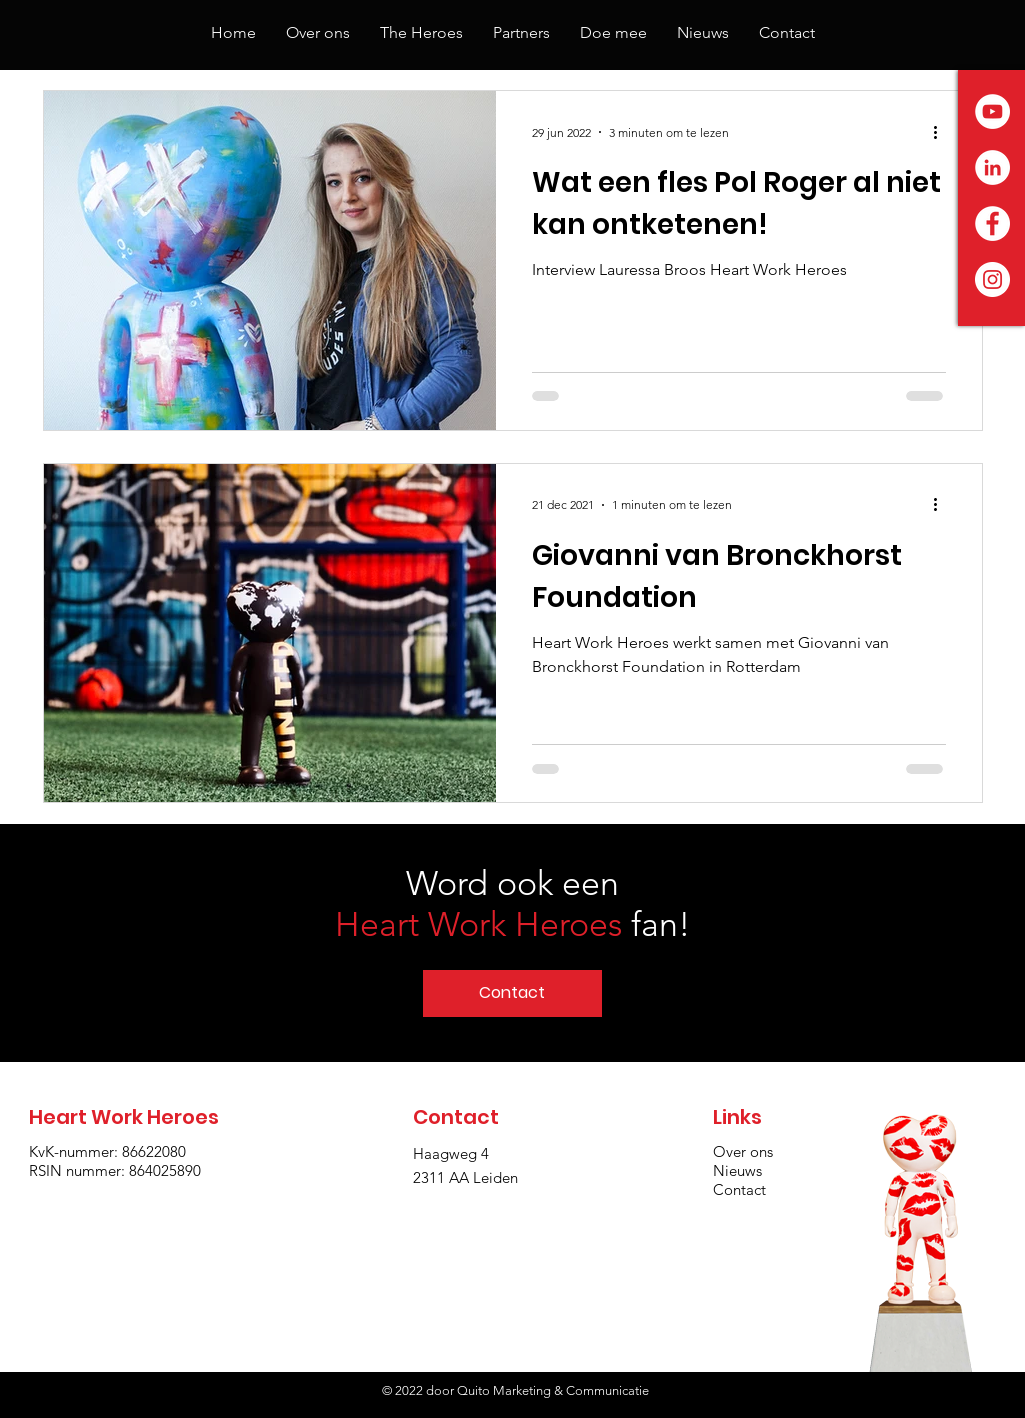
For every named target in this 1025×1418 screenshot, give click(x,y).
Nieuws (737, 1170)
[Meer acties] (943, 132)
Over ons (743, 1151)
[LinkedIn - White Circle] (992, 167)
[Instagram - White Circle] (992, 279)
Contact (739, 1189)
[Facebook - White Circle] (992, 223)
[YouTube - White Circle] (992, 111)
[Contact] (512, 993)
